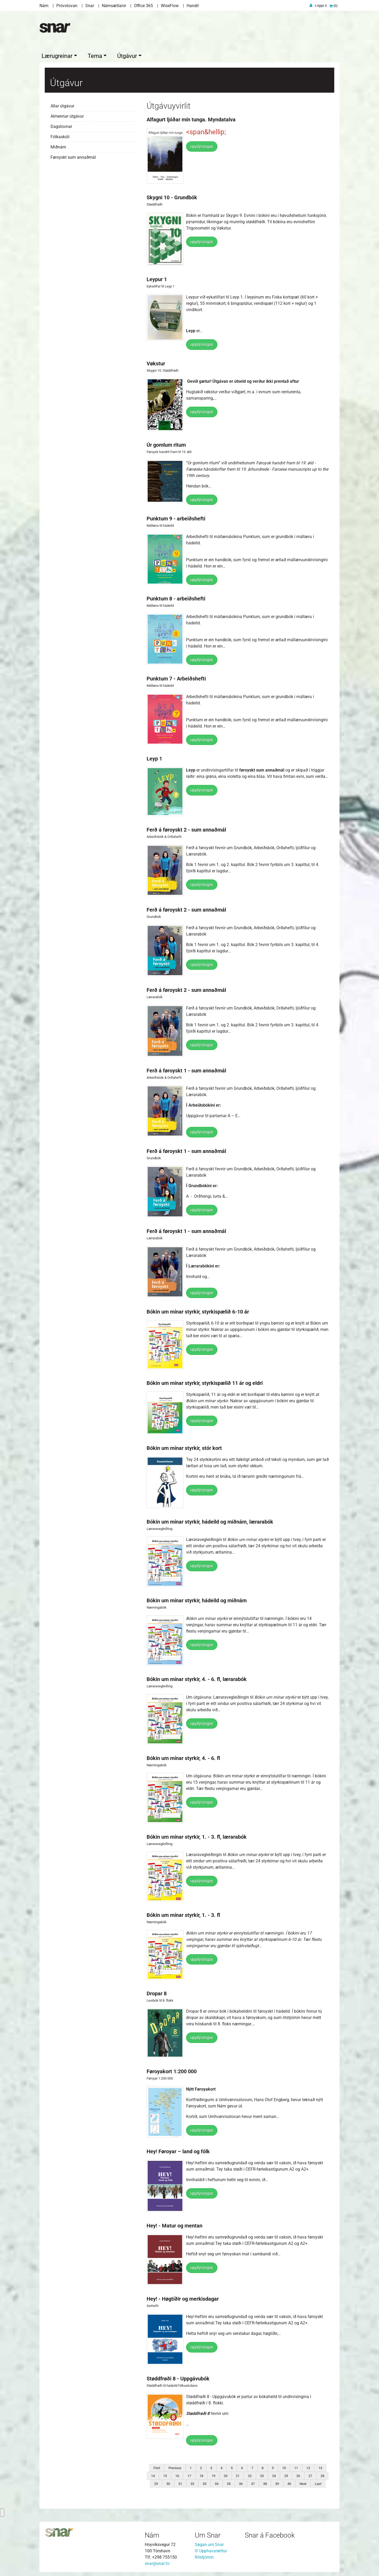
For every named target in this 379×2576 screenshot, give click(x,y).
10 (284, 2467)
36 (241, 2482)
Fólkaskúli (60, 135)
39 (277, 2482)
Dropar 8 (157, 1992)
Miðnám (58, 145)
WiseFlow (170, 5)
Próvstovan (66, 5)
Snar (89, 5)
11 (296, 2467)
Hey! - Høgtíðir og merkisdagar (183, 2297)
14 (153, 2474)
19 (213, 2474)
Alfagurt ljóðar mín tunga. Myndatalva (191, 118)
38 (265, 2482)
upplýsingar (201, 145)
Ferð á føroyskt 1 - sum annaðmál (186, 1069)
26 (298, 2474)
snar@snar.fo (157, 2562)
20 (225, 2474)
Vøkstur (156, 362)
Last (318, 2482)
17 (189, 2474)
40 (289, 2482)
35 (229, 2482)
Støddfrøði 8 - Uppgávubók (178, 2377)
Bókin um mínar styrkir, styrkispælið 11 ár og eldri (205, 1382)
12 (308, 2467)
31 (180, 2482)
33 (204, 2482)
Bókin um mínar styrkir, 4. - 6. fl (183, 1757)
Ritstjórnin (204, 2555)
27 (310, 2474)
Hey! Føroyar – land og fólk (178, 2150)
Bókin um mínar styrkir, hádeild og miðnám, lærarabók (210, 1520)
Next (303, 2482)
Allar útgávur (62, 104)
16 (177, 2474)
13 (320, 2467)
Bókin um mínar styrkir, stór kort (184, 1447)
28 (322, 2474)
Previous (174, 2467)
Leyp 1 (154, 757)
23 (262, 2474)
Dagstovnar (61, 125)
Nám (43, 5)
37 (253, 2482)
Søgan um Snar (209, 2543)
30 (168, 2482)
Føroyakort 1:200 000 (172, 2070)
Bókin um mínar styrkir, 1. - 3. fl (183, 1914)
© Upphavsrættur (211, 2549)
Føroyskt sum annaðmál (73, 155)
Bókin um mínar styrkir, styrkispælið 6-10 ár (198, 1310)
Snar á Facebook (270, 2534)
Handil (193, 5)
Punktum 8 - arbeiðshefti (176, 597)
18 (201, 2474)
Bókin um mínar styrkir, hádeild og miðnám (197, 1599)
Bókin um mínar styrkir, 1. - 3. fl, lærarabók (197, 1835)
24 (274, 2474)
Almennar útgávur (67, 114)
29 (156, 2482)
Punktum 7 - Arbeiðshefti (176, 677)
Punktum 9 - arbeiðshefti (176, 517)
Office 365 (143, 5)
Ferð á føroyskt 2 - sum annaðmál (186, 828)
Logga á (321, 5)
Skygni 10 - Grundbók (172, 196)
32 (192, 2482)
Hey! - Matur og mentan (174, 2224)
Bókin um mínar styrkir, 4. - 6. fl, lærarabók (197, 1678)
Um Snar (208, 2534)
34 (216, 2482)
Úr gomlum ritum (166, 443)
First (156, 2467)
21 (238, 2474)
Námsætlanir (114, 5)
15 (165, 2474)
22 (250, 2474)
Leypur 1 (157, 278)
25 (286, 2474)
